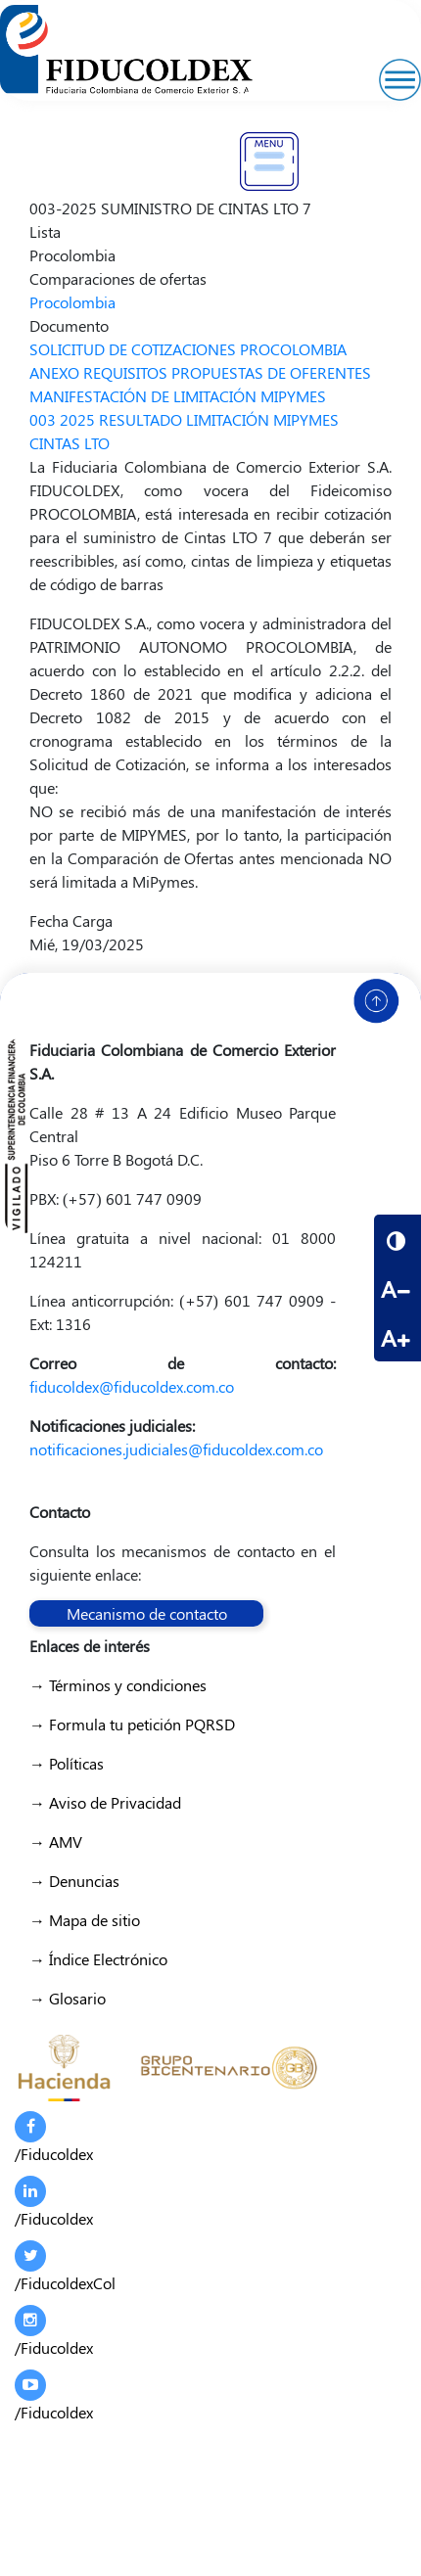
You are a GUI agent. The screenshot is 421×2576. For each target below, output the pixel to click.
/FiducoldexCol (65, 2266)
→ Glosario (67, 1998)
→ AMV (55, 1841)
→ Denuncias (74, 1880)
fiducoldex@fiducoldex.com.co (131, 1386)
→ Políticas (66, 1763)
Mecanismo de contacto (147, 1613)
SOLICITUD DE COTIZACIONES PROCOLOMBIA (188, 349)
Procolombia (72, 302)
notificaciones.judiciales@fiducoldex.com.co (176, 1449)
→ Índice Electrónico (98, 1959)
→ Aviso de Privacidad (105, 1802)
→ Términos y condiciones (118, 1685)
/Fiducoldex (54, 2137)
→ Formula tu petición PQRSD (132, 1724)
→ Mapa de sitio (84, 1919)
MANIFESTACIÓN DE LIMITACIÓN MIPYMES (177, 396)
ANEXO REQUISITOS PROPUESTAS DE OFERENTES (200, 372)
